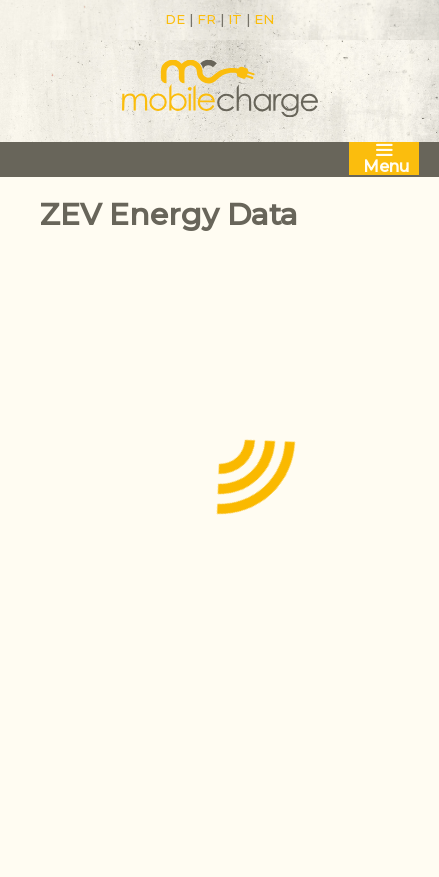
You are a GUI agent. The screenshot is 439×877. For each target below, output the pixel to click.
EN (264, 19)
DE (175, 19)
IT (235, 19)
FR (206, 19)
